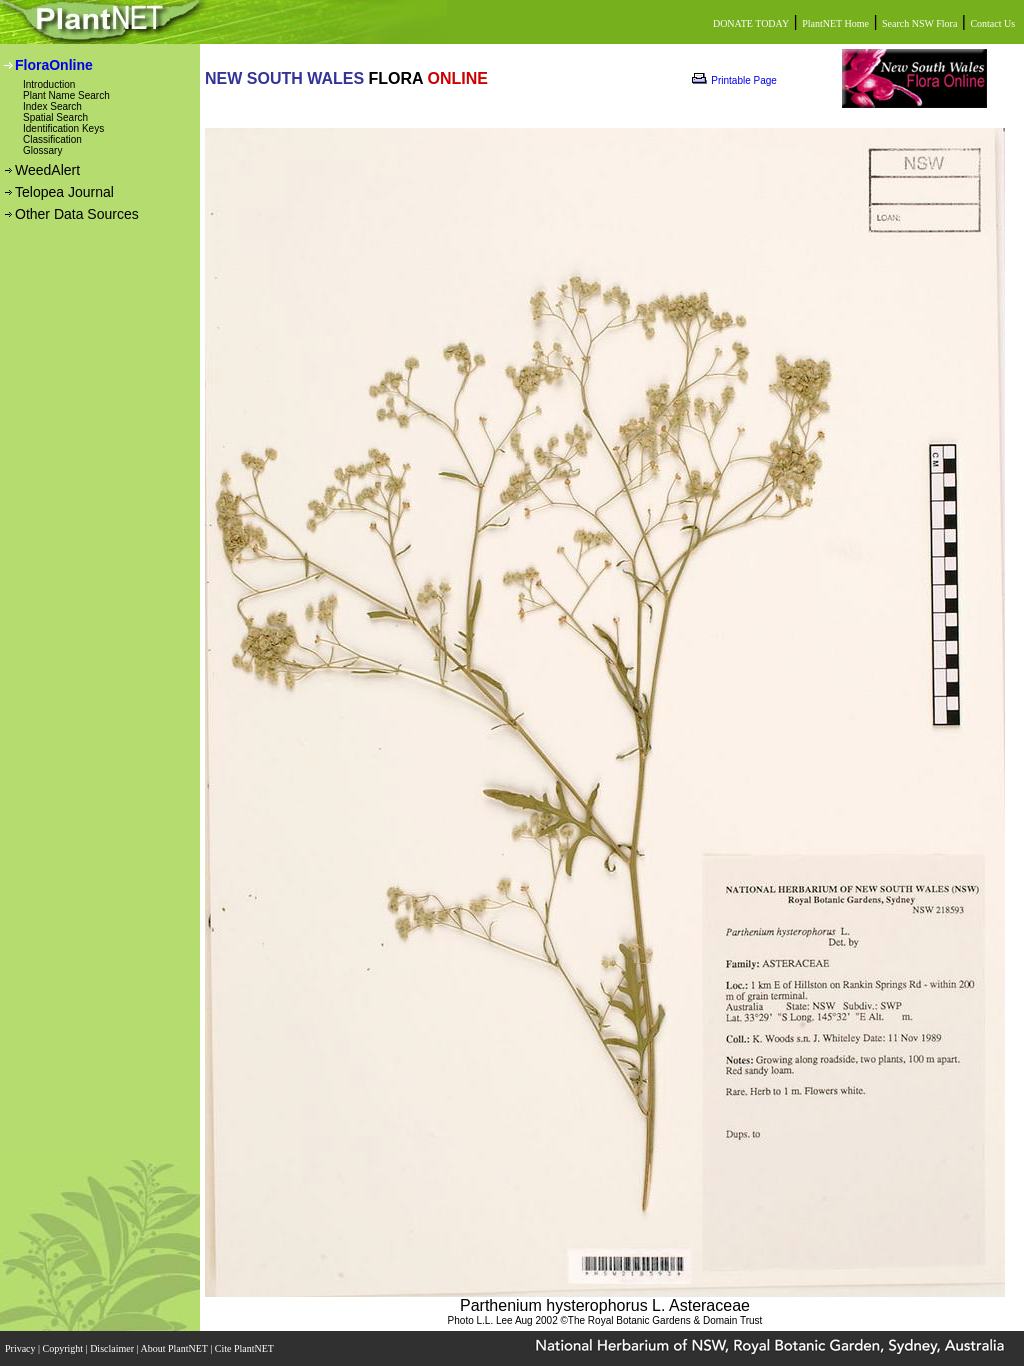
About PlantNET (175, 1348)
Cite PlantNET (245, 1348)
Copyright (64, 1348)
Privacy (21, 1348)
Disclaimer (113, 1348)
